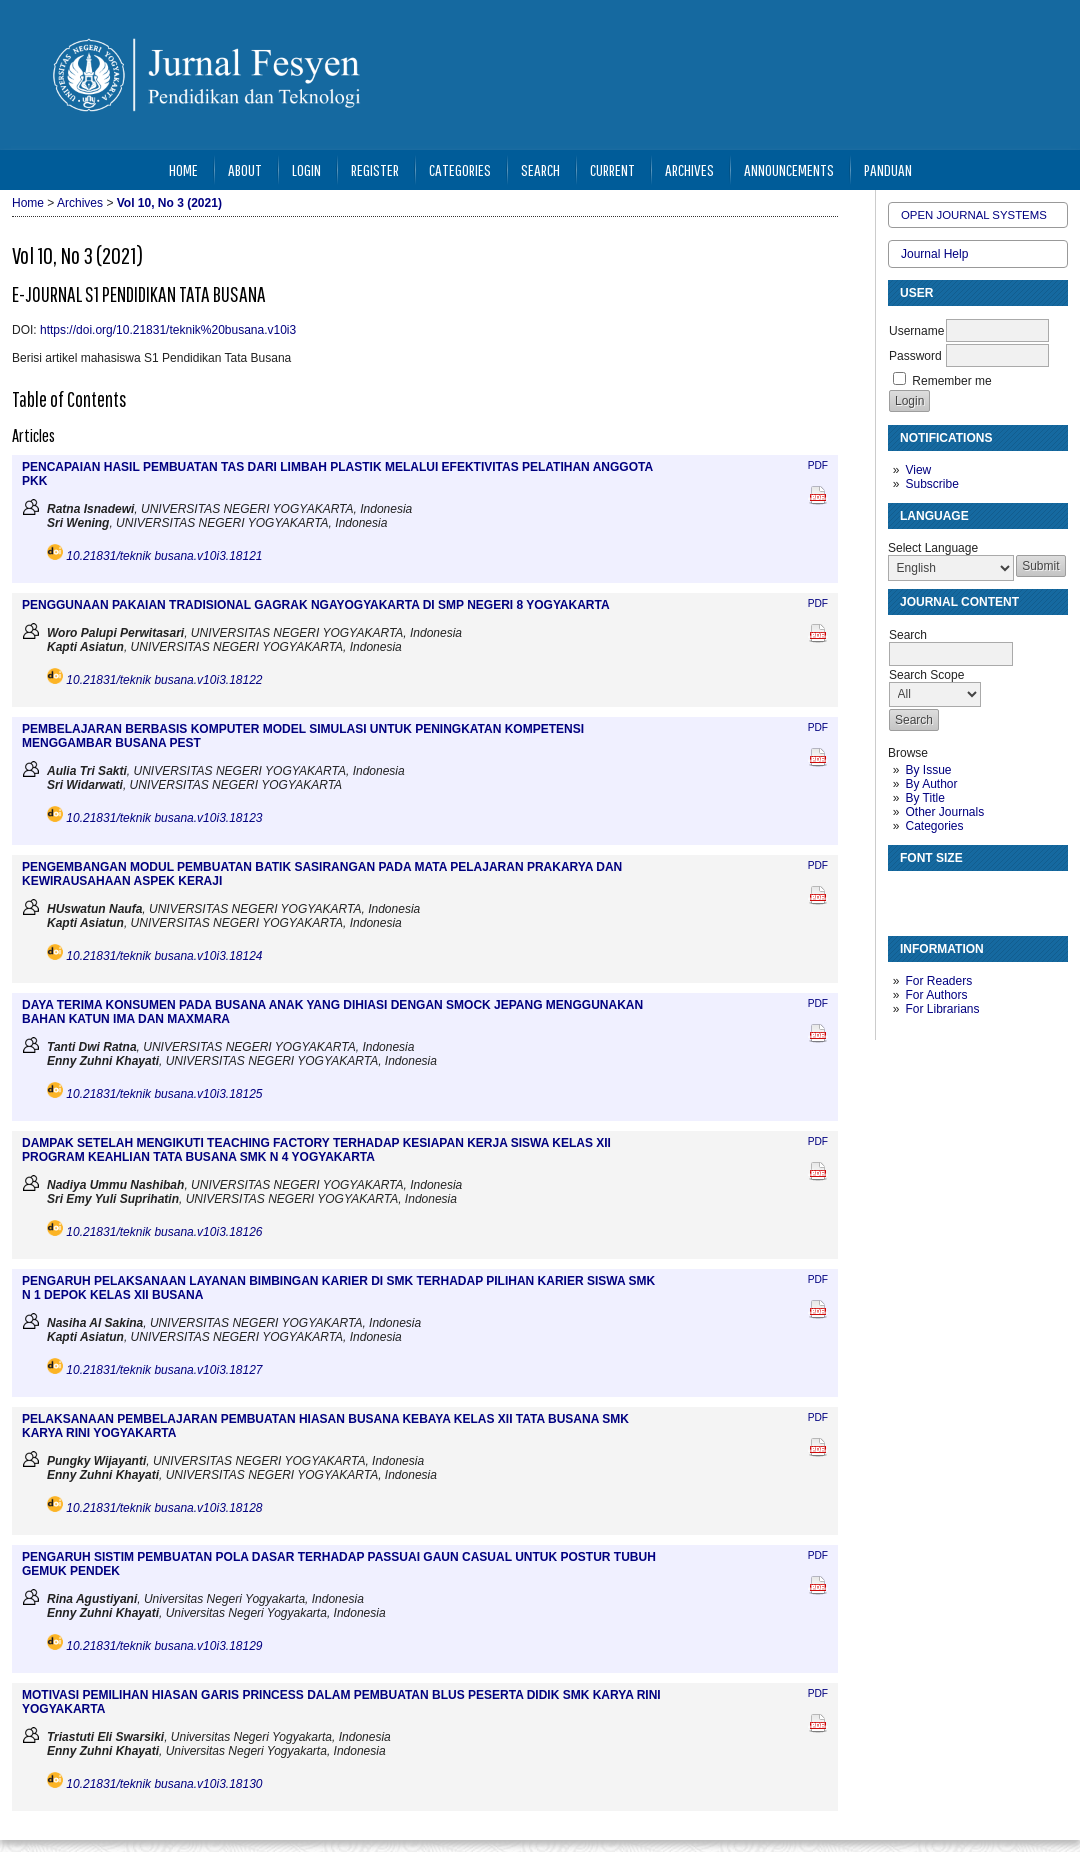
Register (375, 169)
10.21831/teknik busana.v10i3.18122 (164, 680)
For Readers (938, 981)
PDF (818, 465)
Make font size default (938, 894)
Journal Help (934, 254)
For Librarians (942, 1009)
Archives (689, 169)
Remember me (951, 381)
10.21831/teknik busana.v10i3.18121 (164, 556)
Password (915, 356)
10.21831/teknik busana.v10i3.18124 (164, 956)
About (245, 169)
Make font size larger (970, 894)
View (918, 470)
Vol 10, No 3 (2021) (169, 203)
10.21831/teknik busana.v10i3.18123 (164, 818)
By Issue (928, 770)
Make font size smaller (906, 894)
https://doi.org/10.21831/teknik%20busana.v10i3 (168, 330)
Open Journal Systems (974, 215)
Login (306, 169)
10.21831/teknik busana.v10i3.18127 (164, 1370)
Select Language (933, 548)
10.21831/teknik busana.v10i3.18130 (164, 1784)
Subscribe (931, 484)
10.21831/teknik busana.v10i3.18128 (164, 1508)
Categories (934, 826)
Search (540, 169)
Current (612, 169)
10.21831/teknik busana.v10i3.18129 (164, 1646)
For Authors (936, 995)
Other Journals (944, 812)
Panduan (888, 169)
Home (183, 169)
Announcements (789, 169)
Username (916, 331)
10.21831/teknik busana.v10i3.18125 (164, 1094)
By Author (931, 784)
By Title (924, 798)
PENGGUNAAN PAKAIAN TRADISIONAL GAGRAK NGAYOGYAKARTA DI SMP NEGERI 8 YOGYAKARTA (316, 605)
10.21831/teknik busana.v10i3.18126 (164, 1232)
